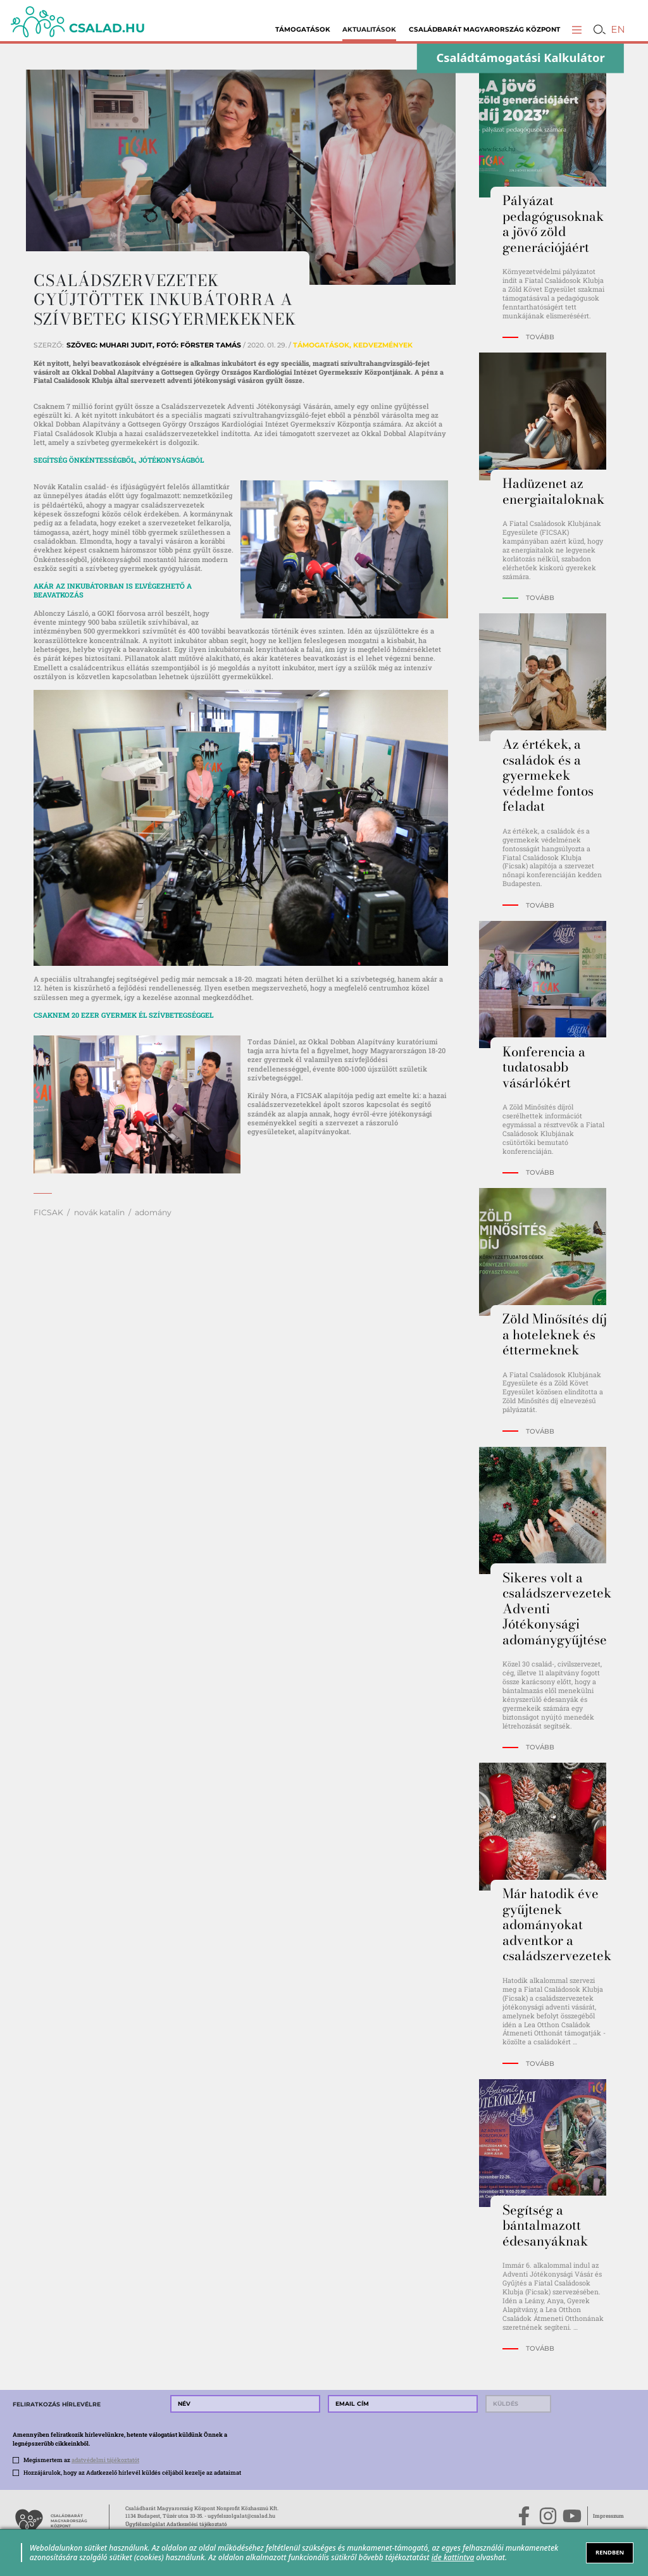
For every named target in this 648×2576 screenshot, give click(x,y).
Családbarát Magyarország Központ (484, 29)
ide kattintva (453, 2557)
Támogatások (302, 29)
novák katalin (99, 1212)
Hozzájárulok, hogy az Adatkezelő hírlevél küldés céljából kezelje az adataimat (132, 2472)
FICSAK (48, 1212)
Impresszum (608, 2515)
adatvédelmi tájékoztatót (105, 2459)
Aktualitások (369, 29)
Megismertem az (81, 2459)
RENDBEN (609, 2552)
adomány (153, 1212)
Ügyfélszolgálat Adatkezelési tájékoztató (176, 2523)
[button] (577, 29)
